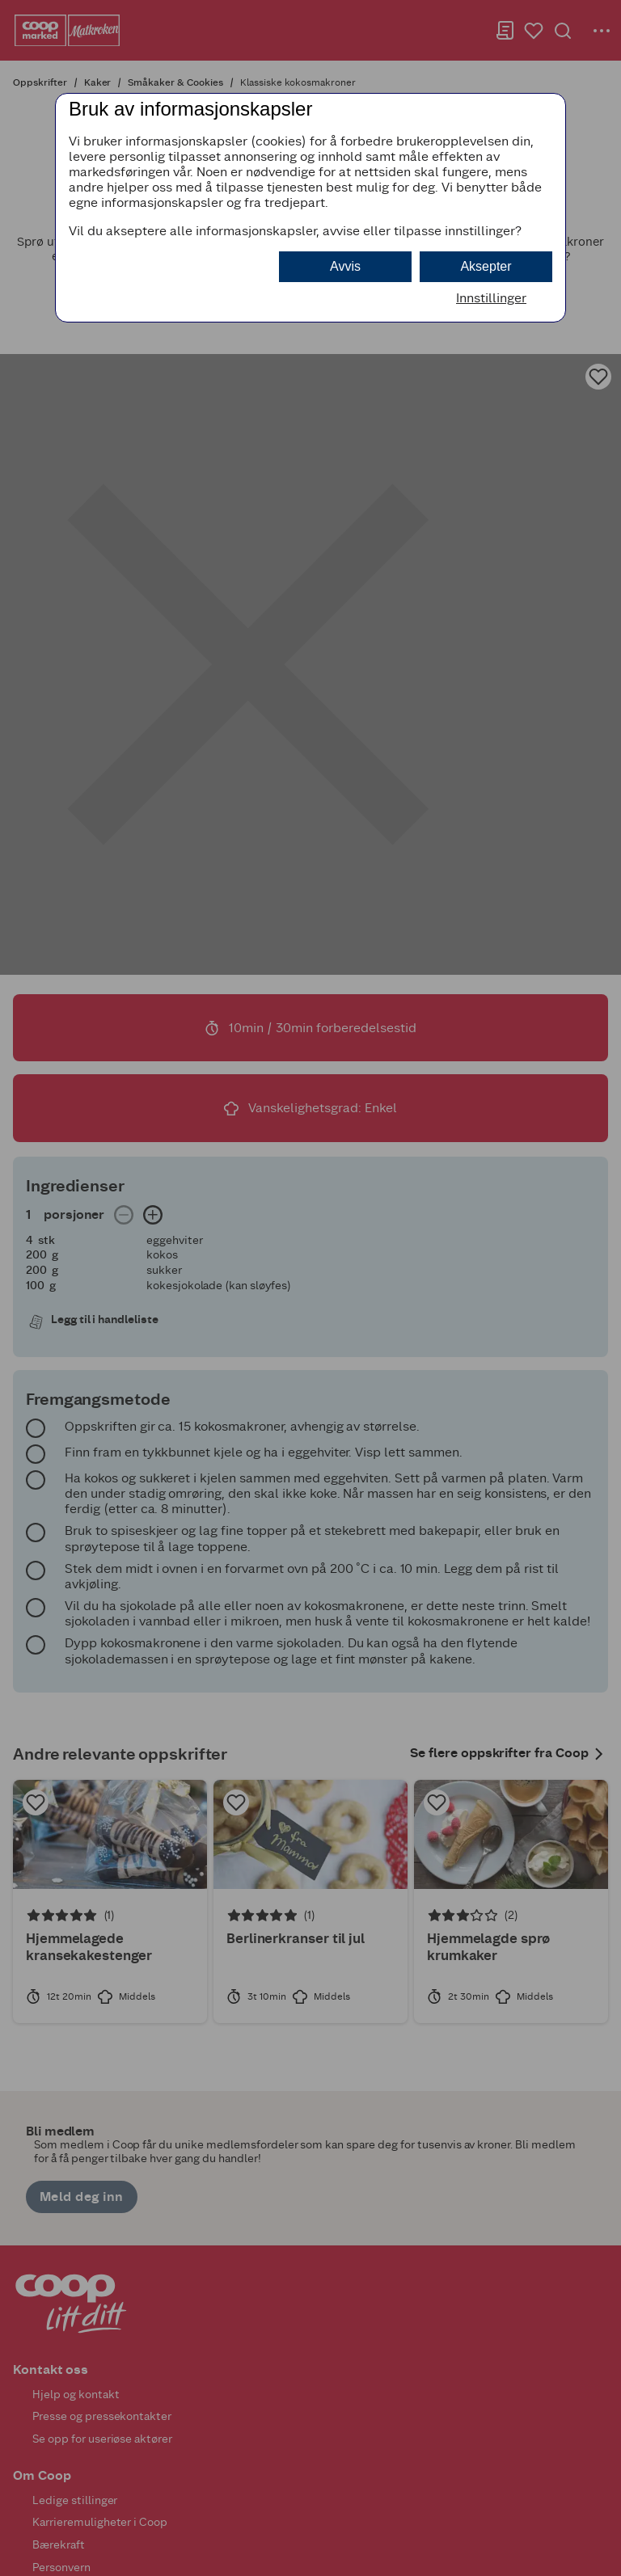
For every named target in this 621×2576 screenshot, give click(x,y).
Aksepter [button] (485, 266)
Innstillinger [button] (491, 298)
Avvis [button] (345, 266)
